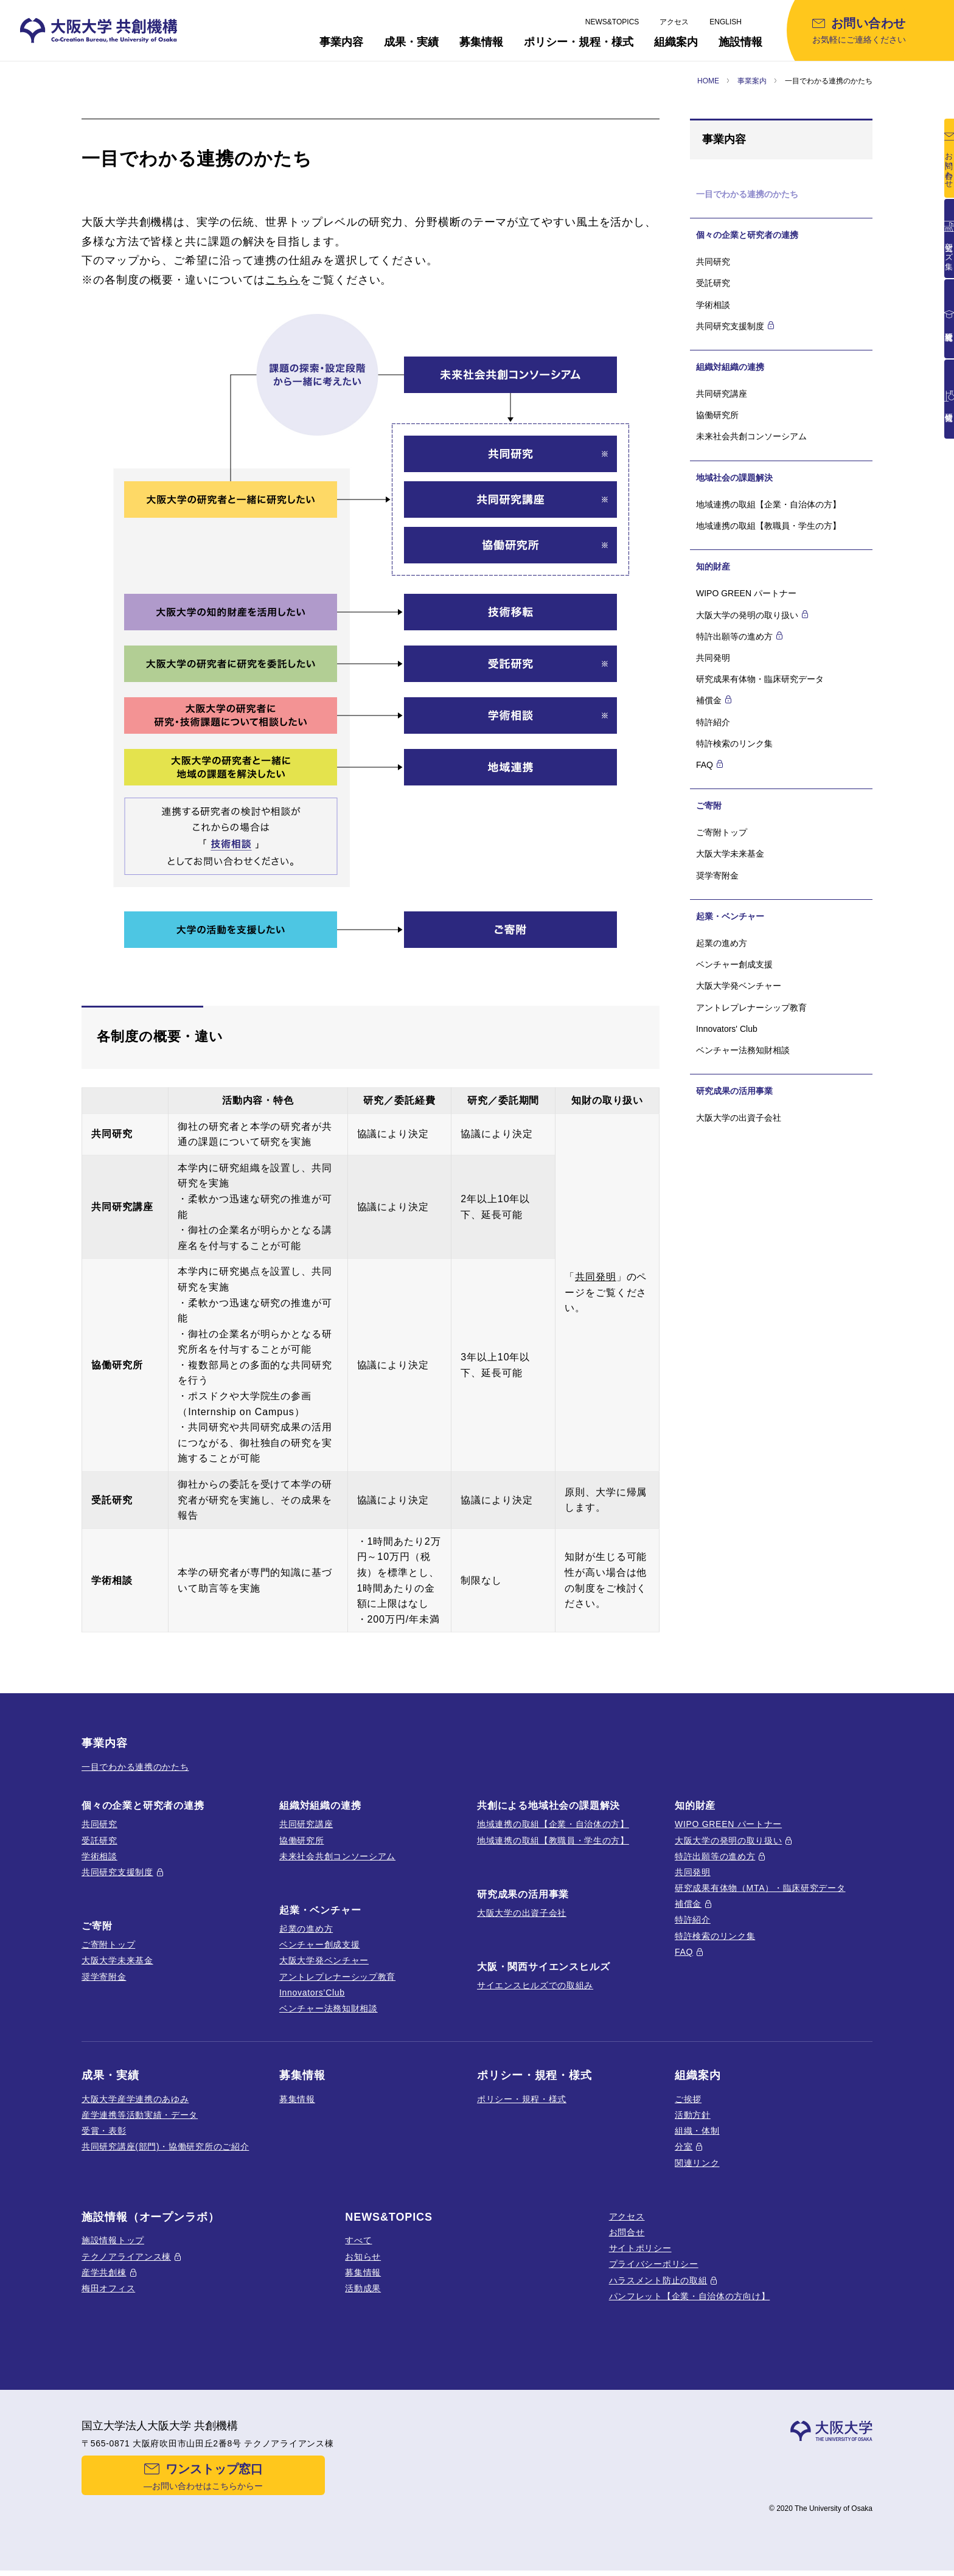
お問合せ (627, 2232)
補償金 (688, 1904)
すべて (358, 2240)
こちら (282, 280)
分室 (683, 2146)
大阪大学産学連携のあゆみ (135, 2099)
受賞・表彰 (104, 2131)
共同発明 (595, 1277)
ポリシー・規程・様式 (521, 2099)
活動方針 (693, 2115)
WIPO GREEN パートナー (746, 593)
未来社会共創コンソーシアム (751, 436)
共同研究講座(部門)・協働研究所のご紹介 (165, 2146)
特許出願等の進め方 (715, 1856)
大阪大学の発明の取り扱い (728, 1840)
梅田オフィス (108, 2288)
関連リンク (697, 2163)
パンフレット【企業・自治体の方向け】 (689, 2296)
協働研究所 (717, 415)
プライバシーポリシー (653, 2264)
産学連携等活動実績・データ (140, 2115)
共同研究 (713, 261)
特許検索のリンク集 (734, 743)
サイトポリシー (640, 2248)
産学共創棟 (104, 2272)
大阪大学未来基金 (730, 853)
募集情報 (297, 2099)
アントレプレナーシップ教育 (751, 1007)
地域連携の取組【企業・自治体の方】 (768, 504)
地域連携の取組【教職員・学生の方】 (768, 526)
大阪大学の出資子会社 (738, 1118)
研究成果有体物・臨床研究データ (760, 679)
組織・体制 (697, 2131)
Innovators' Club (726, 1029)
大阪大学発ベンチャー (738, 985)
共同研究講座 (721, 394)
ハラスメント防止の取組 (658, 2280)
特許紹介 (713, 722)
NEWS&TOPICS (612, 22)
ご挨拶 (688, 2099)
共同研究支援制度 (117, 1872)
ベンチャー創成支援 (734, 964)
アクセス (674, 22)
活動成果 (363, 2288)
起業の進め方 (721, 943)
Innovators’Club (312, 1992)
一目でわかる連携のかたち (135, 1767)
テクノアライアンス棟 (126, 2256)
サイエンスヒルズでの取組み (535, 1985)
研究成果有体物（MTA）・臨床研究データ (760, 1888)
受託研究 (713, 283)
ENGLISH (725, 22)
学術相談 (713, 305)
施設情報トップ (113, 2240)
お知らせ (363, 2256)
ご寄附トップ (721, 832)
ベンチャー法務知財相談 (743, 1050)
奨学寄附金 (717, 875)
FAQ (684, 1952)
